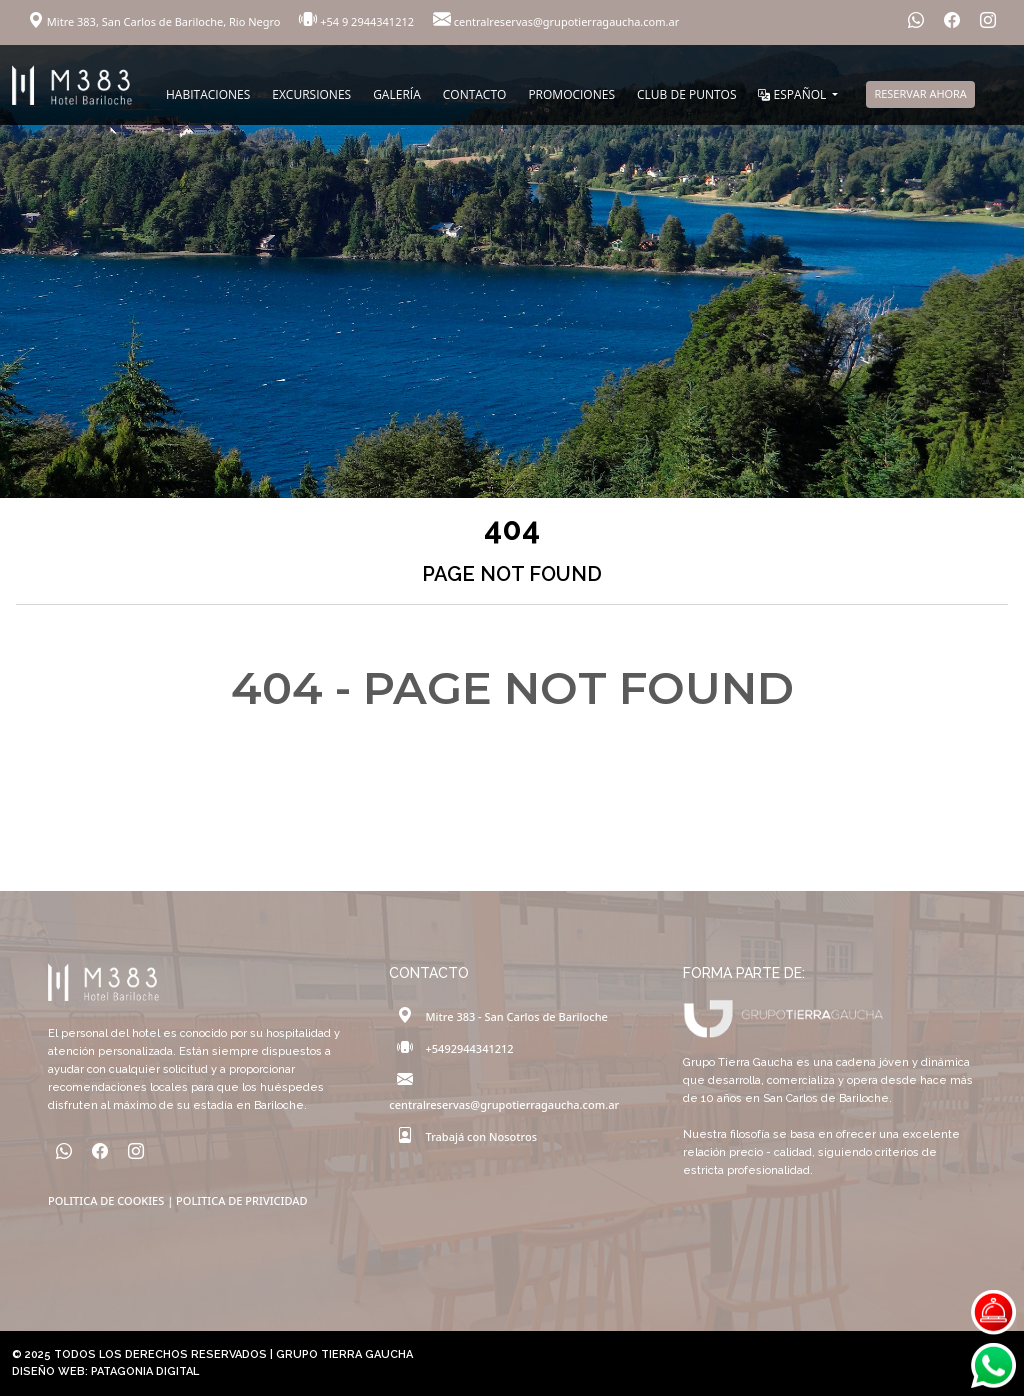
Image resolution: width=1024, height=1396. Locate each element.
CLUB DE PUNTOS (686, 94)
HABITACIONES (208, 94)
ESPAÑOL (793, 94)
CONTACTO (475, 94)
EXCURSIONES (311, 94)
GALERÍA (397, 94)
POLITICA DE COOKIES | (112, 1200)
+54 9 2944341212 (358, 21)
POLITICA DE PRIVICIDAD (241, 1200)
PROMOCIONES (571, 94)
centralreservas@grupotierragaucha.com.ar (556, 21)
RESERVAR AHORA (920, 93)
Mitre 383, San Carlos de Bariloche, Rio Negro (155, 21)
